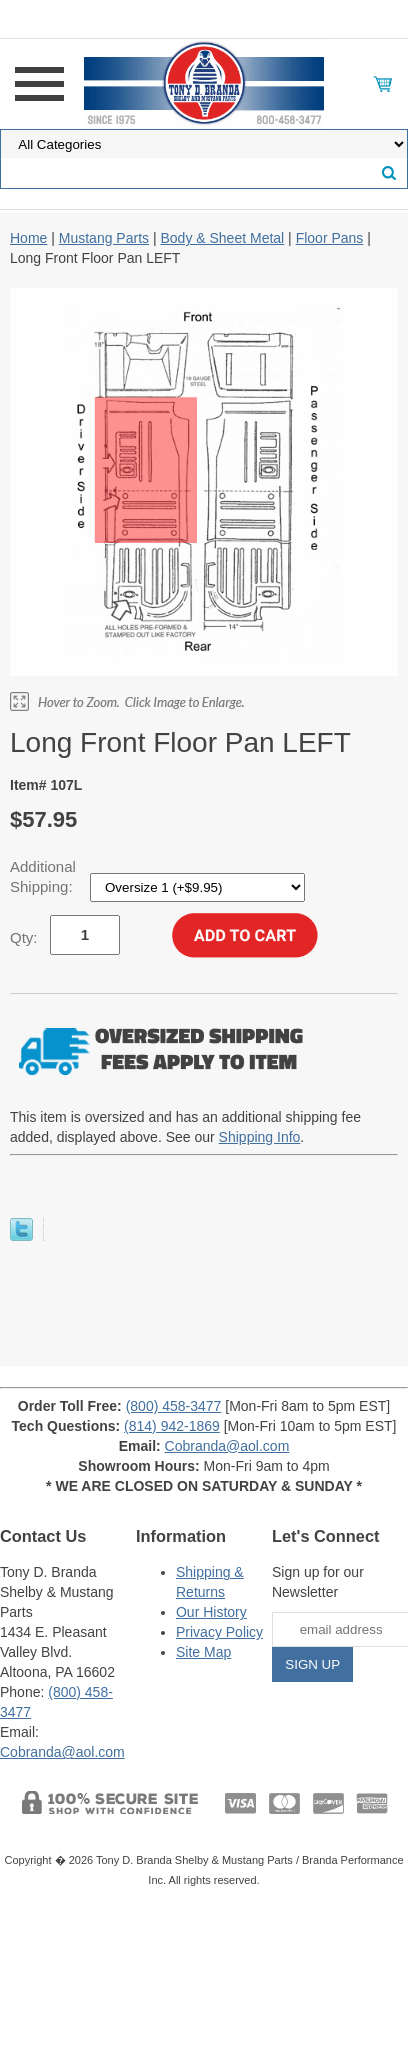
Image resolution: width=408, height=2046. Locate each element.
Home (28, 238)
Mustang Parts (104, 238)
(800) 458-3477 (174, 1406)
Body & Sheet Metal (222, 238)
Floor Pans (330, 238)
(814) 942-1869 (172, 1426)
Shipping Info (260, 1137)
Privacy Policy (219, 1632)
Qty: (24, 937)
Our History (211, 1612)
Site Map (203, 1652)
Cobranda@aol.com (227, 1446)
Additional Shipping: (43, 876)
